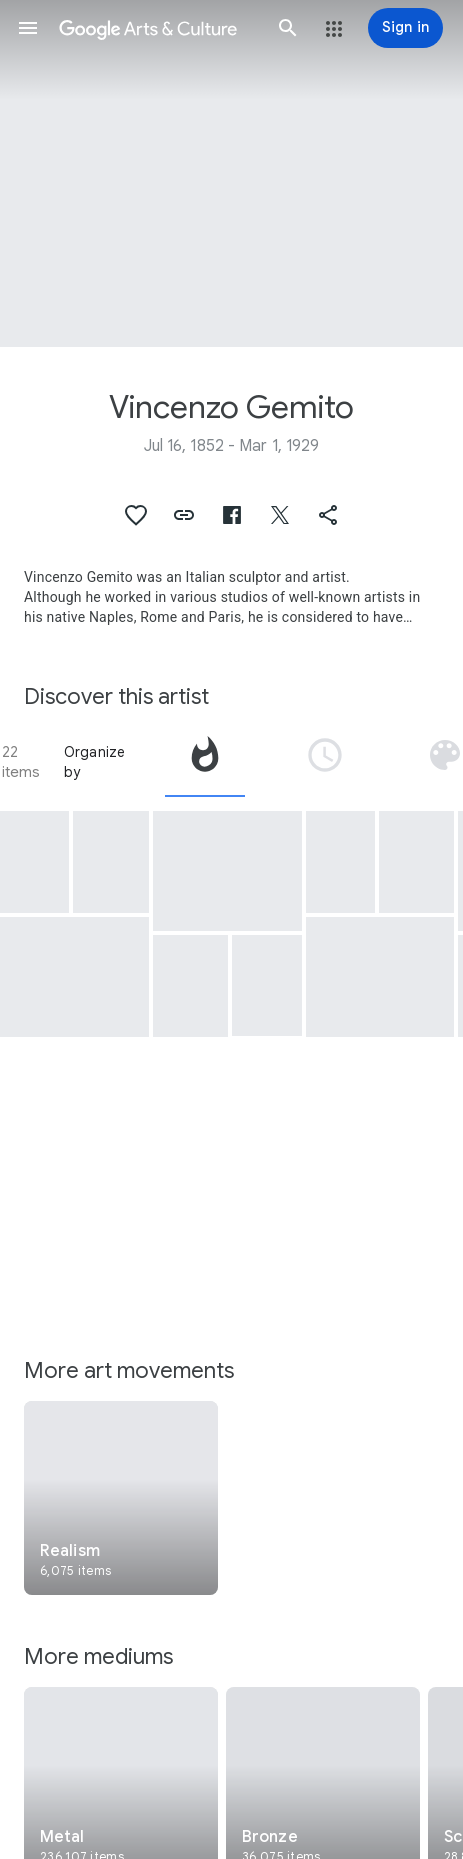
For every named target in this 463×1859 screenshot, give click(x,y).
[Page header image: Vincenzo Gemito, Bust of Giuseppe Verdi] (231, 173)
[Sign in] (405, 28)
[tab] (205, 762)
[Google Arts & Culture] (158, 28)
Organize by (95, 762)
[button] (28, 28)
